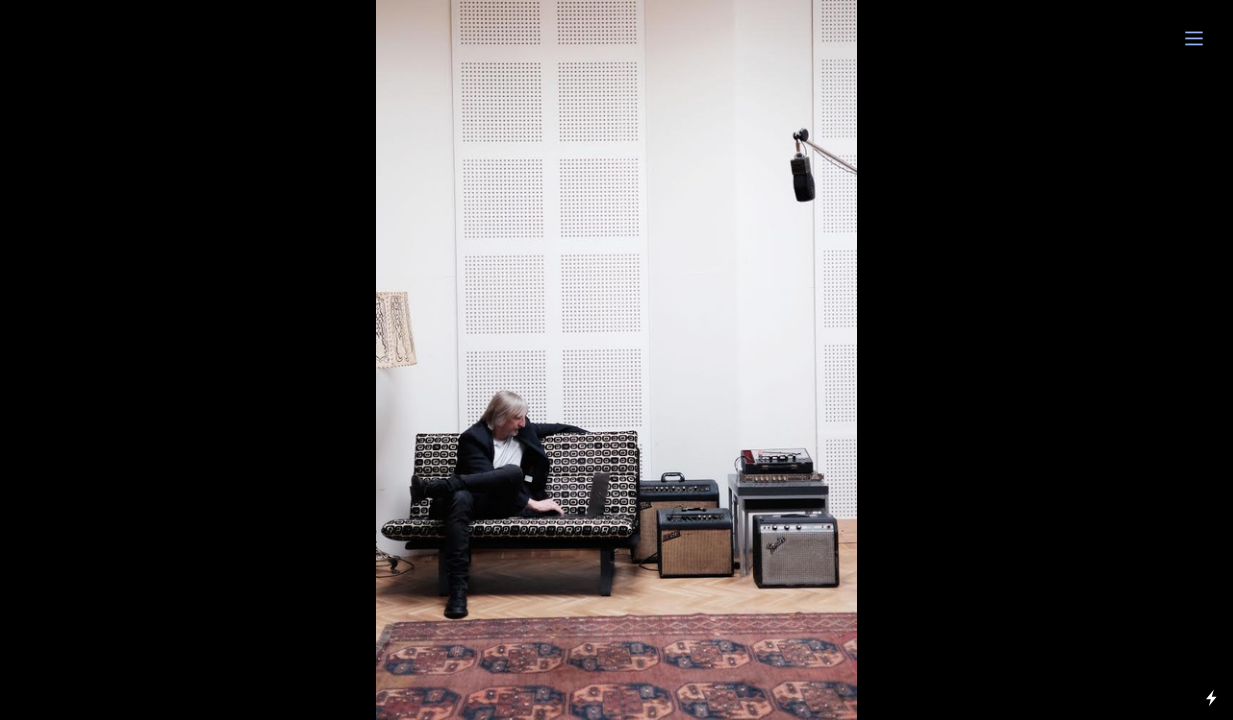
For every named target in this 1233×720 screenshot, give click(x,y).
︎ (1194, 39)
